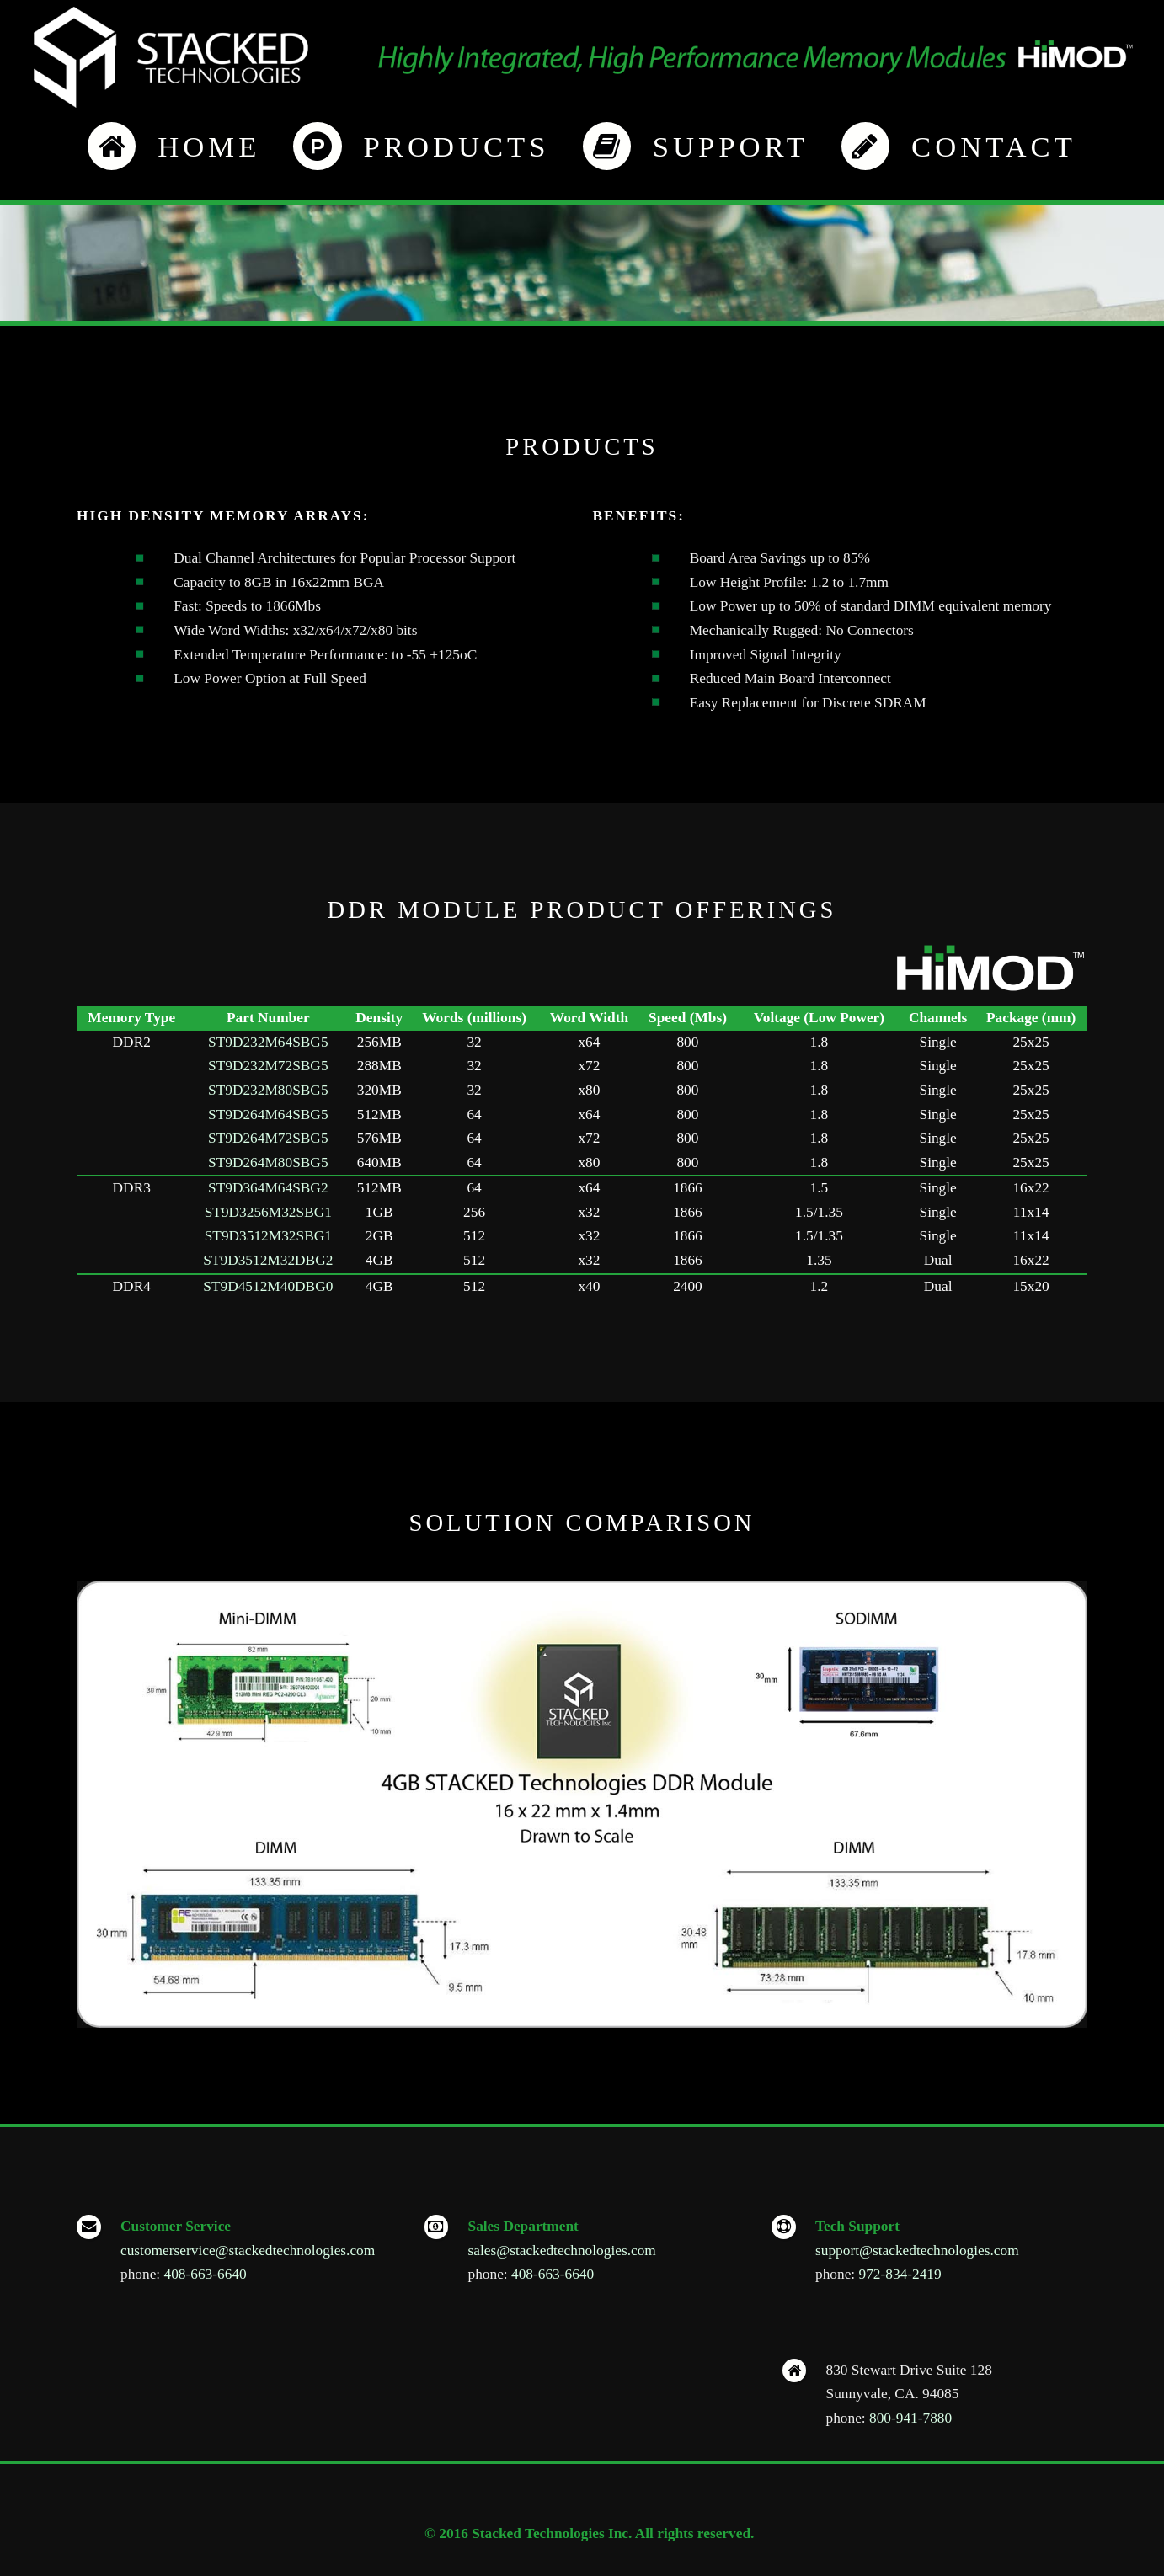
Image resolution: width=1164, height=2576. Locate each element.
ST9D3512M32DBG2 (268, 1260)
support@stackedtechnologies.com (917, 2251)
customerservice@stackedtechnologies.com (247, 2251)
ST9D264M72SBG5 (268, 1138)
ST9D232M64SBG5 (268, 1042)
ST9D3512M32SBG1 (268, 1236)
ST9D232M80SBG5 (268, 1090)
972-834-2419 (900, 2274)
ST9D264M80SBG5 (268, 1163)
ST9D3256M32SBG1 (268, 1212)
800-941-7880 (910, 2418)
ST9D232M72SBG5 (268, 1066)
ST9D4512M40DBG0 (268, 1286)
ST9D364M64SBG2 (268, 1188)
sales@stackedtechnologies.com (562, 2251)
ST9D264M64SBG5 (268, 1115)
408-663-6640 (205, 2274)
